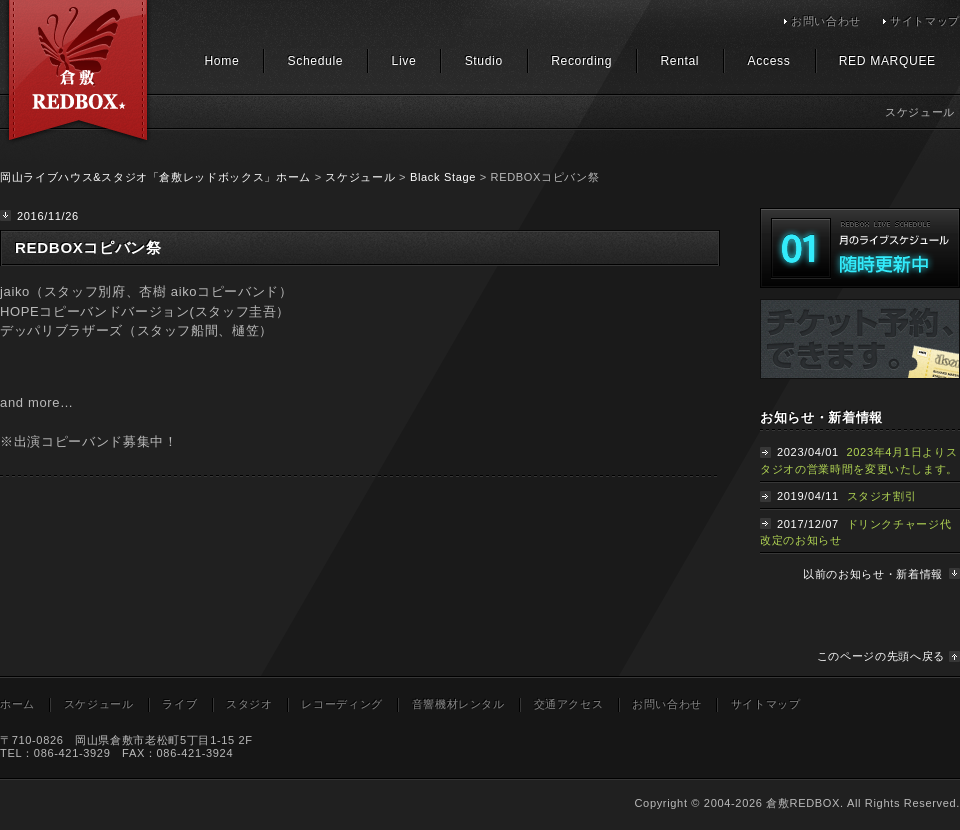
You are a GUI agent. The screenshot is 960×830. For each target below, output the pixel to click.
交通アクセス (569, 704)
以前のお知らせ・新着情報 (873, 574)
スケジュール (360, 177)
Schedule (316, 61)
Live (404, 61)
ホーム (17, 704)
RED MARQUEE (887, 61)
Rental (679, 61)
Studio (484, 61)
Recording (581, 61)
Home (221, 61)
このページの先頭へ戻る (881, 656)
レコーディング (342, 704)
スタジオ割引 (882, 496)
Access (769, 61)
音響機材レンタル (458, 704)
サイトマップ (925, 21)
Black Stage (443, 177)
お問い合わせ (826, 21)
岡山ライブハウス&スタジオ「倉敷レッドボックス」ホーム (155, 177)
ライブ (179, 704)
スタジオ (249, 704)
